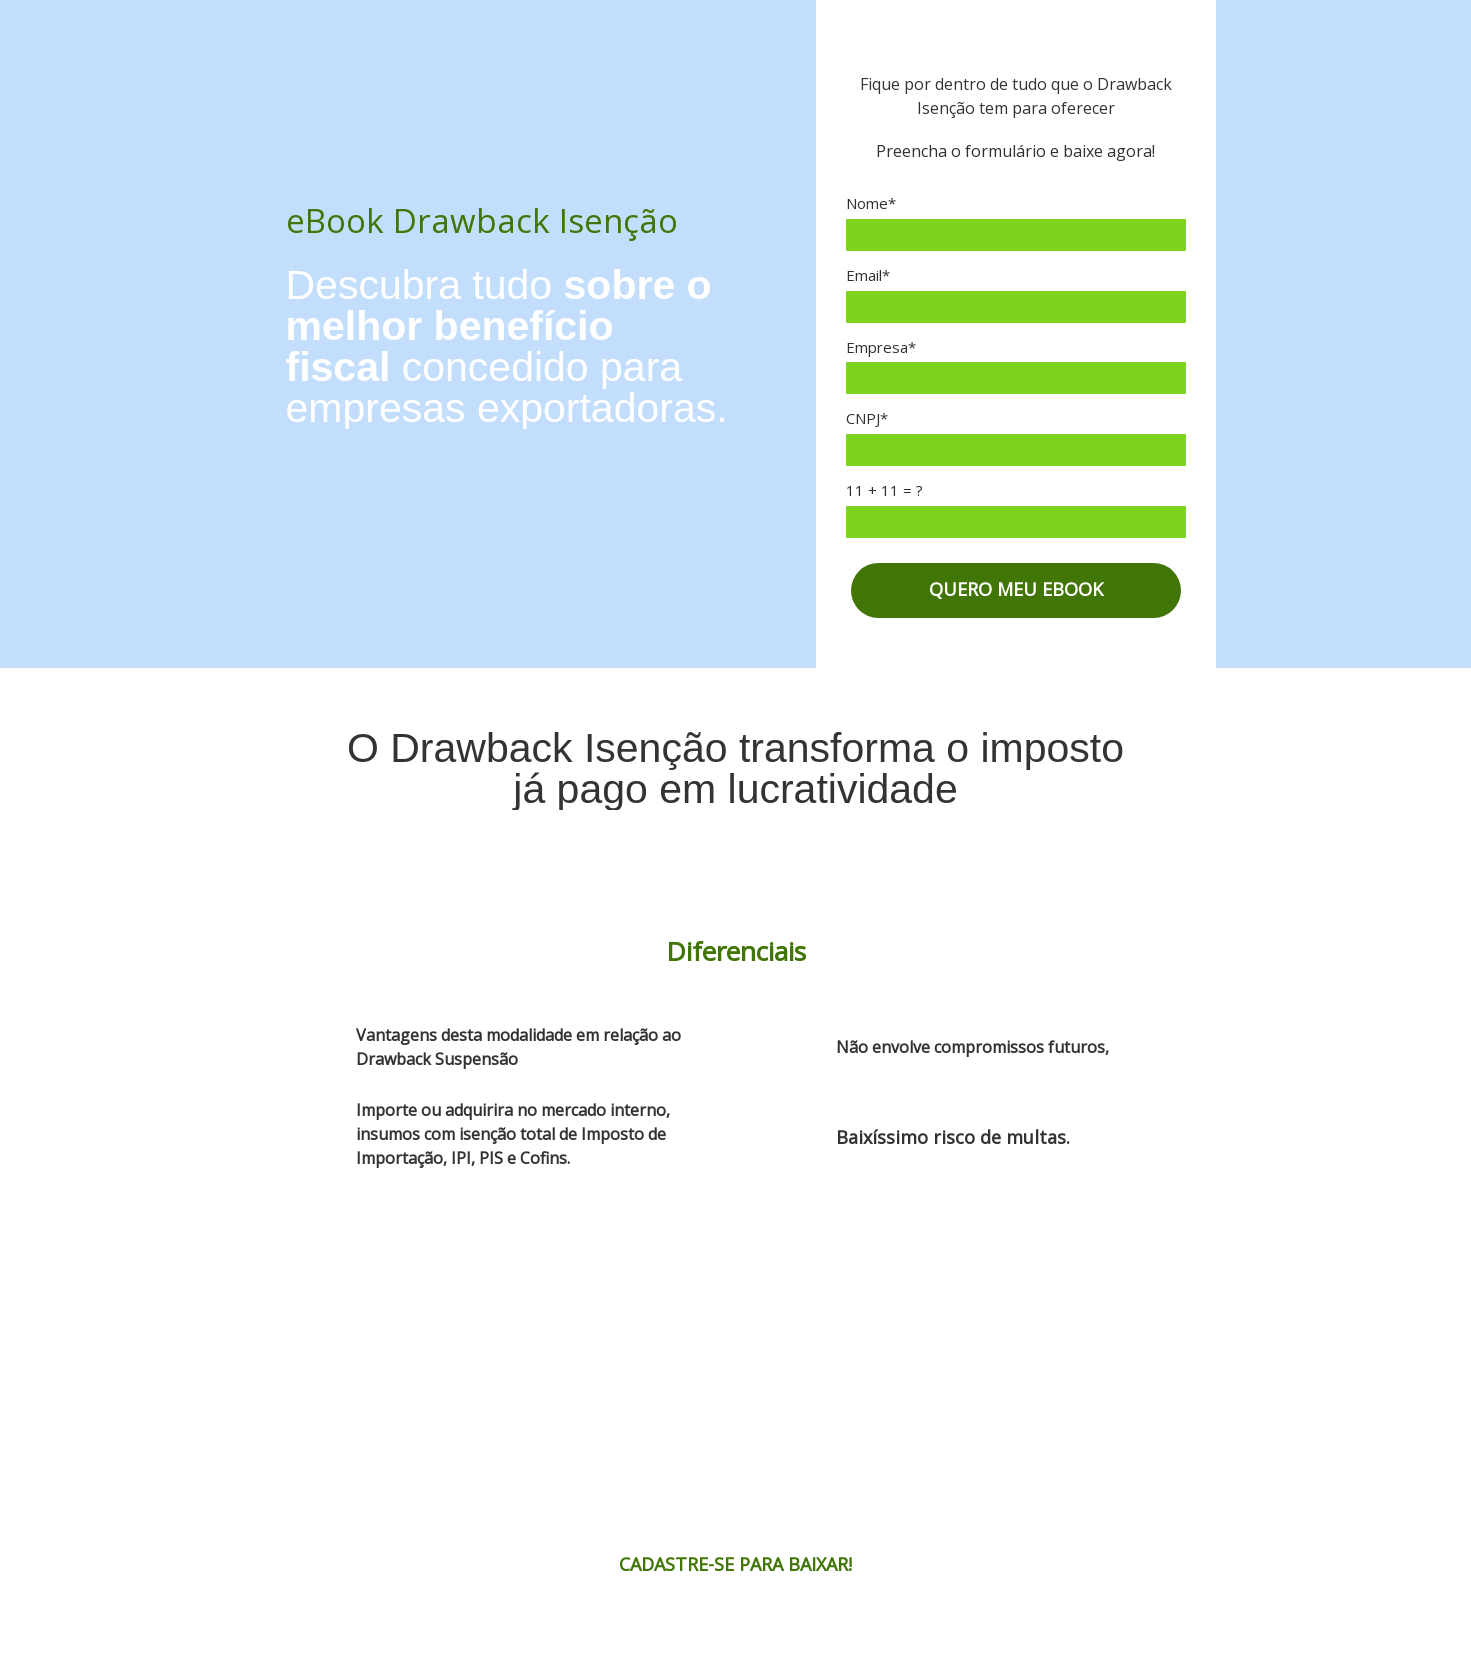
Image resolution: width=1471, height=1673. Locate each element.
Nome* (871, 203)
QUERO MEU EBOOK (1016, 589)
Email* (868, 275)
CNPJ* (867, 418)
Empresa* (881, 347)
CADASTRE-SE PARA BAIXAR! (735, 1564)
